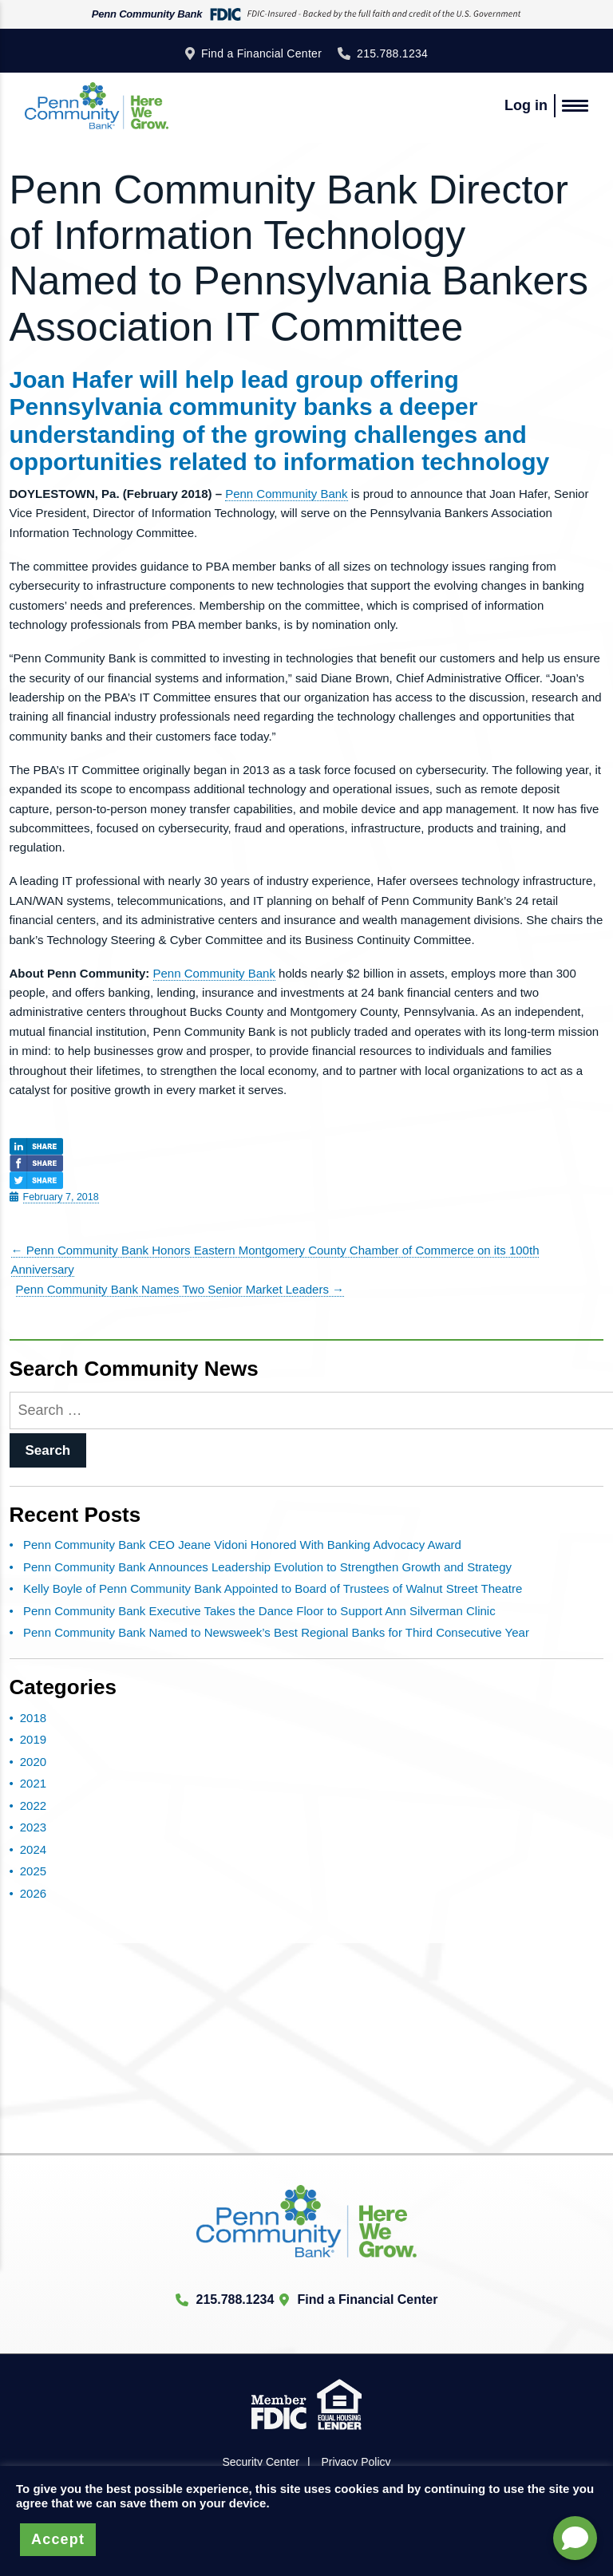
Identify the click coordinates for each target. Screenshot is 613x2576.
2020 (33, 1761)
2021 (33, 1783)
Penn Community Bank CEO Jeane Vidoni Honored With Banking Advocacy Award (242, 1544)
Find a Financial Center (261, 53)
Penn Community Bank (286, 493)
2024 (33, 1849)
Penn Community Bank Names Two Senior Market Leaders (180, 1289)
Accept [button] (58, 2539)
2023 (33, 1827)
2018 (33, 1718)
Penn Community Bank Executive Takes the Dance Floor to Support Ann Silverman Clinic (259, 1611)
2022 (33, 1805)
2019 (33, 1739)
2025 (33, 1871)
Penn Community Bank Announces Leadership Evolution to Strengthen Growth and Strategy (267, 1567)
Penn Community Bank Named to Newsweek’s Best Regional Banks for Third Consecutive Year (276, 1632)
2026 (33, 1893)
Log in (526, 105)
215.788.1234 (392, 53)
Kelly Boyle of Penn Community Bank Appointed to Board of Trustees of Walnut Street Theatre (272, 1588)
